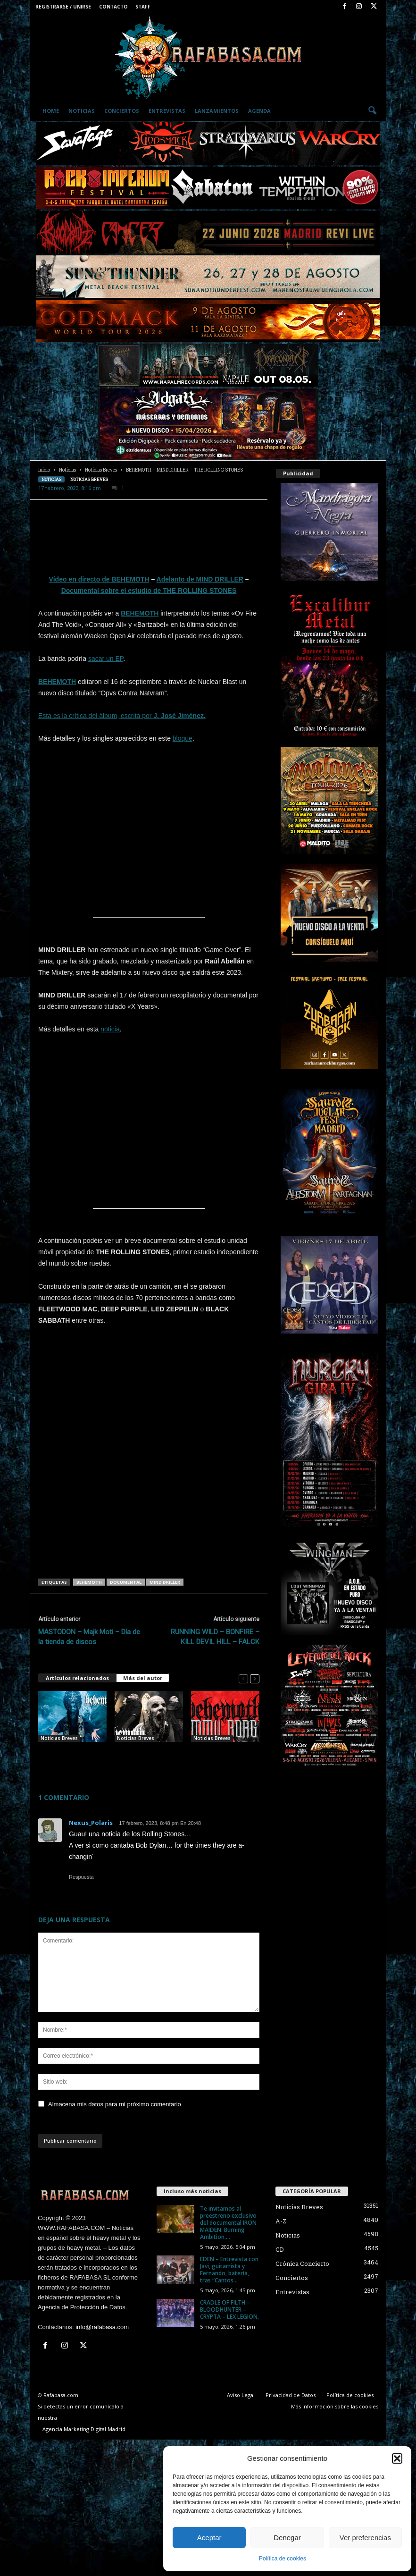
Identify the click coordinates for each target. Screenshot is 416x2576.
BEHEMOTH (139, 613)
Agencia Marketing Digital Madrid (83, 2428)
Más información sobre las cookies (334, 2406)
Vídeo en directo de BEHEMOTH (99, 579)
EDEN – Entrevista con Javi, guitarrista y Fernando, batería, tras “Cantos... (229, 2269)
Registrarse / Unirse (63, 6)
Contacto (113, 6)
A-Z (280, 2221)
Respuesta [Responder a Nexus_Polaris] (81, 1877)
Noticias (81, 110)
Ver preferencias (365, 2538)
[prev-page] (243, 1678)
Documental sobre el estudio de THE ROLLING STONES (149, 590)
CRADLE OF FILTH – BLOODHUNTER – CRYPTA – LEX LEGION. (229, 2309)
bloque (182, 738)
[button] (397, 2458)
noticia (109, 1029)
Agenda (259, 110)
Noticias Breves (101, 470)
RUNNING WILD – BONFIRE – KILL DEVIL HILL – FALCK (215, 1637)
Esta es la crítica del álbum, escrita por (95, 715)
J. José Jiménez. (179, 715)
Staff (142, 6)
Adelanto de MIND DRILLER (200, 579)
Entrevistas (167, 110)
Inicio (44, 470)
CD (279, 2249)
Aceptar (209, 2538)
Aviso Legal (241, 2395)
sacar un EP (105, 658)
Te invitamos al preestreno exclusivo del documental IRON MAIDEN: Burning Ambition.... (228, 2222)
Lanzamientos (217, 110)
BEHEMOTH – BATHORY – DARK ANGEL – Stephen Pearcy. (70, 1756)
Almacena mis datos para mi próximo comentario (114, 2104)
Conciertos (121, 110)
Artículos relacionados (77, 1677)
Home (50, 110)
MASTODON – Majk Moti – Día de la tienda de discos (89, 1637)
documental (125, 1582)
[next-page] (254, 1678)
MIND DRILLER (165, 1582)
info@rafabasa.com (102, 2327)
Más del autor (142, 1677)
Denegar (287, 2538)
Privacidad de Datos (291, 2395)
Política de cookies (282, 2558)
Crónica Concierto (302, 2263)
